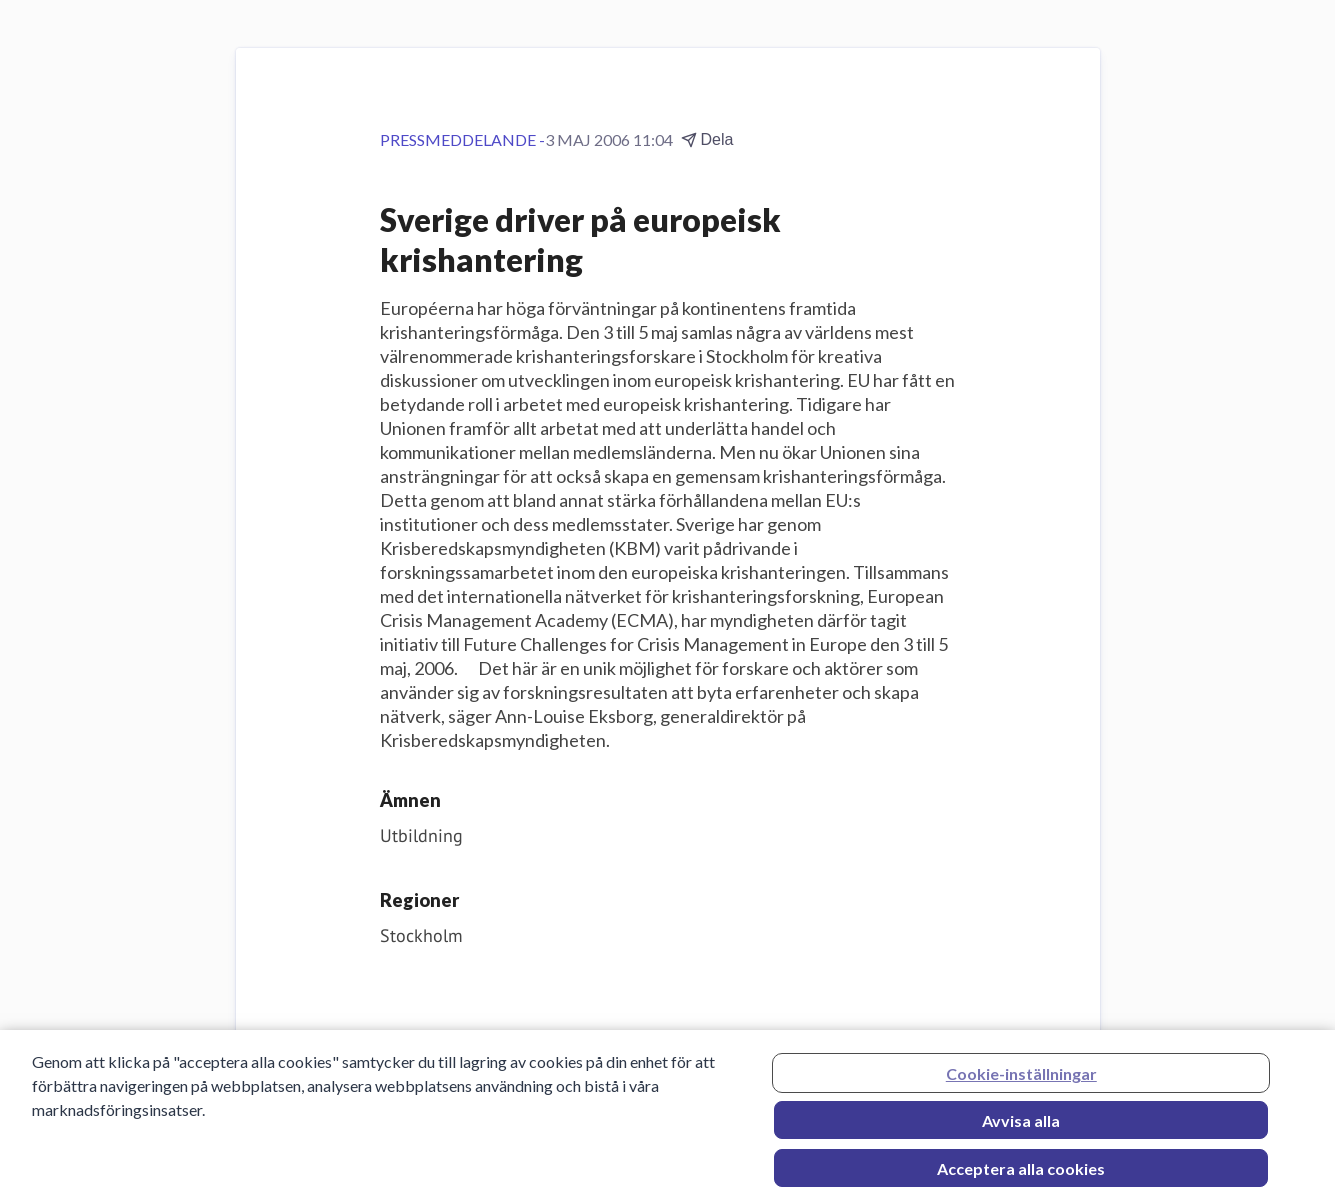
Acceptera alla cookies (1021, 1174)
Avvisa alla (1021, 1126)
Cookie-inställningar (1021, 1079)
